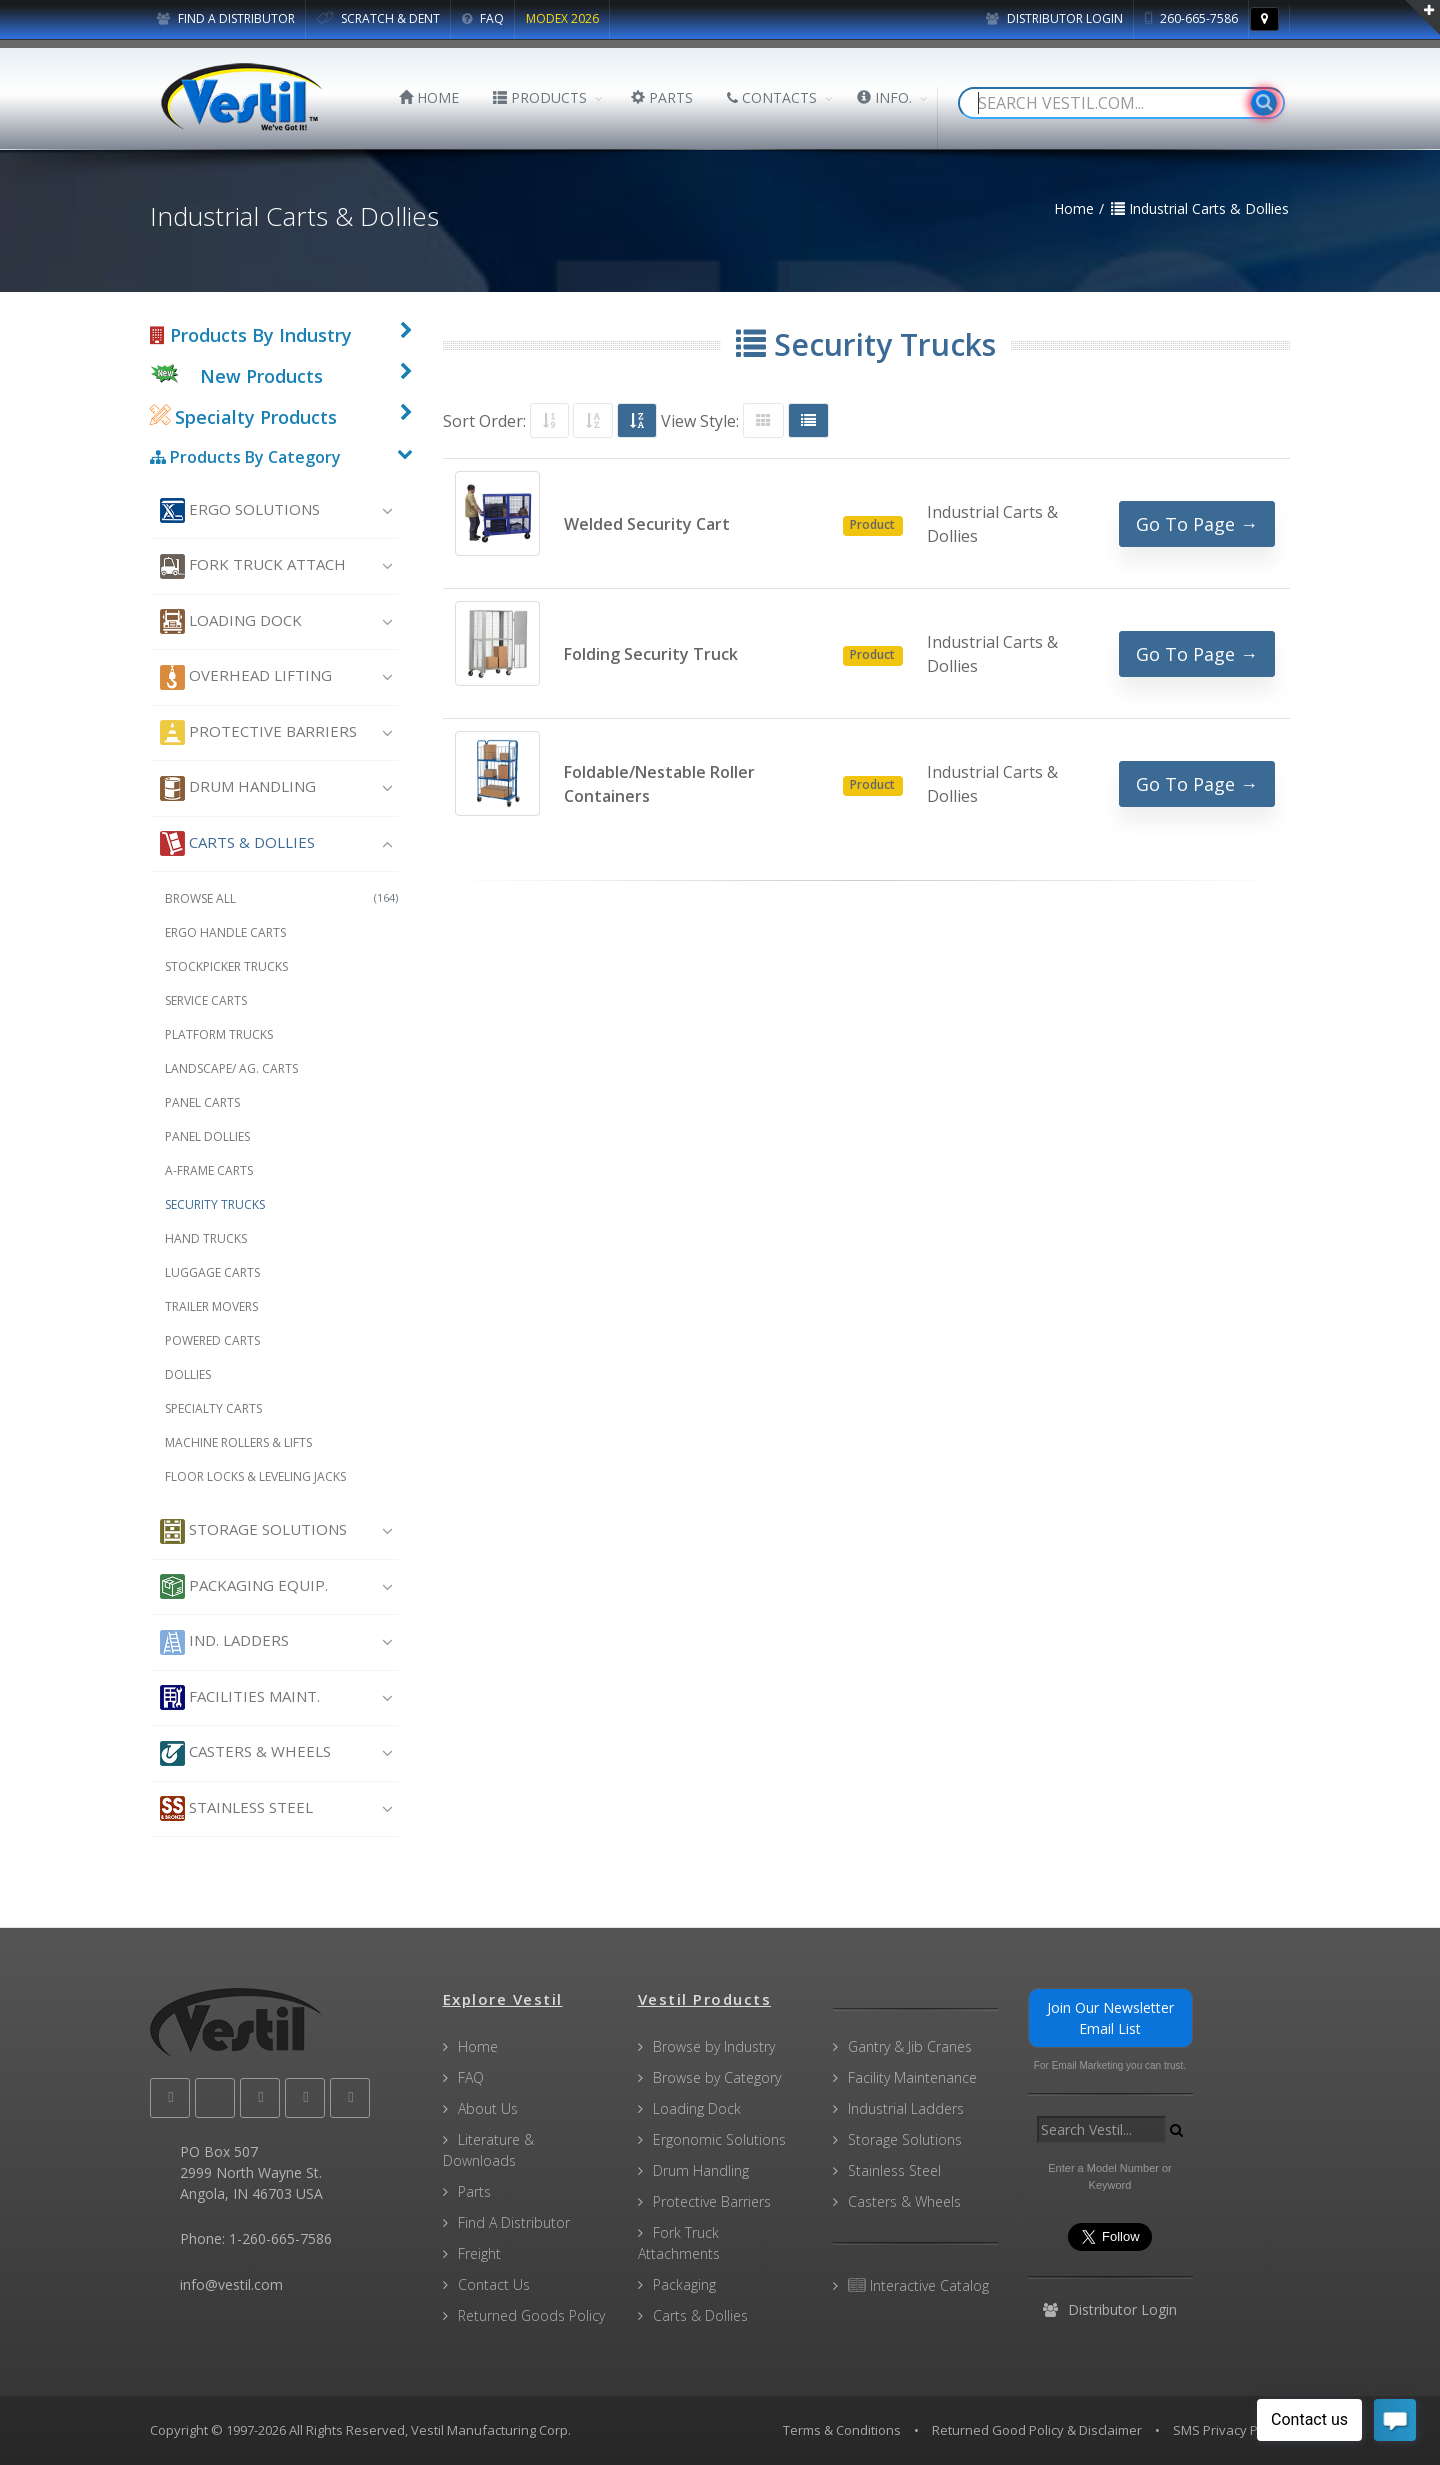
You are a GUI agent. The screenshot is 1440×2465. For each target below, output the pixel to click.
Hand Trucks (206, 1238)
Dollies (188, 1374)
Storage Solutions (253, 1531)
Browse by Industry (714, 2046)
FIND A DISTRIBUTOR (226, 18)
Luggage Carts (212, 1272)
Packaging (684, 2284)
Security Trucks (215, 1204)
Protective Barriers (258, 732)
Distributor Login (1054, 18)
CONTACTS (772, 97)
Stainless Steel (236, 1808)
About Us (488, 2108)
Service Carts (206, 1000)
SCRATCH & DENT (378, 18)
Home (478, 2046)
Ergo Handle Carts (225, 932)
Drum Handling (238, 788)
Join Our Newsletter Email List (1110, 2018)
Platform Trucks (219, 1034)
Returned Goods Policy (531, 2315)
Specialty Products (243, 417)
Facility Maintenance (912, 2077)
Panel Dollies (207, 1136)
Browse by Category (717, 2077)
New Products (261, 376)
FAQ (483, 18)
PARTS (662, 97)
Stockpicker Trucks (226, 966)
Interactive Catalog (918, 2285)
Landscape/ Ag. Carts (231, 1068)
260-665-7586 (1191, 18)
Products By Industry (251, 335)
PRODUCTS (540, 97)
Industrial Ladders (906, 2108)
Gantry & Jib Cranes (910, 2046)
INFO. (884, 97)
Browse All (281, 898)
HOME (429, 97)
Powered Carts (212, 1340)
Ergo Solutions (240, 510)
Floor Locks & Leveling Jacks (255, 1476)
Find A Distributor (514, 2222)
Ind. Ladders (224, 1642)
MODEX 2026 (562, 18)
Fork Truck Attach (253, 566)
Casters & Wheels (245, 1753)
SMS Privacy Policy (1229, 2430)
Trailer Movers (211, 1306)
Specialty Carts (213, 1408)
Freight (479, 2253)
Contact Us (494, 2284)
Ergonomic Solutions (719, 2139)
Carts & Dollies (237, 843)
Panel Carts (202, 1102)
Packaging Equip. (244, 1586)
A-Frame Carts (209, 1170)
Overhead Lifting (246, 677)
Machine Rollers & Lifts (238, 1442)
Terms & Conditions (842, 2430)
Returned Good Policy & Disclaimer (1037, 2430)
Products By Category (245, 457)
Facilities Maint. (240, 1697)
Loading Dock (231, 621)
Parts (474, 2191)
